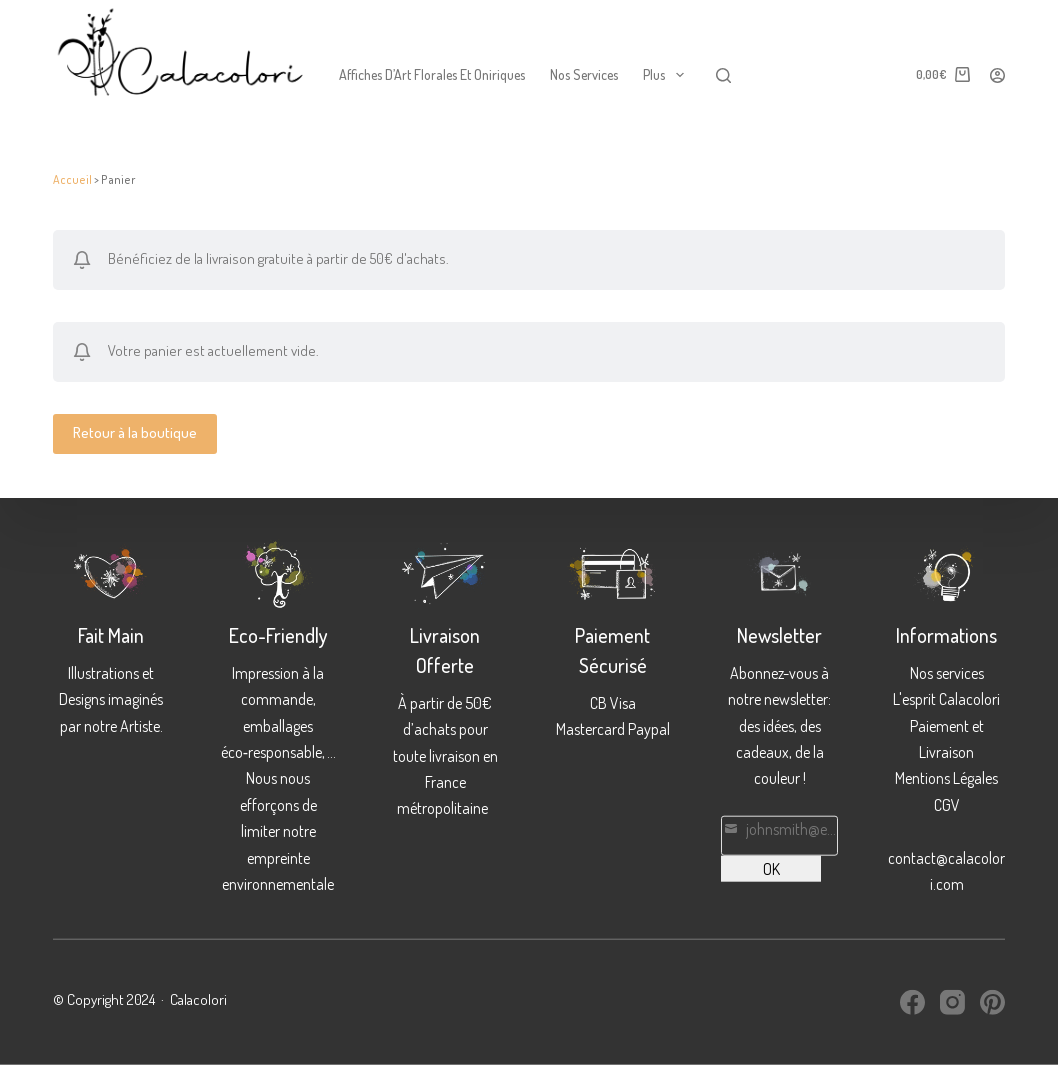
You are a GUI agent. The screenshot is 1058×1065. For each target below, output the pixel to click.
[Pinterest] (992, 1002)
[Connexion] (997, 75)
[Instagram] (952, 1002)
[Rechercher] (723, 75)
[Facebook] (912, 1002)
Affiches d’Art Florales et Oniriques (432, 74)
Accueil (72, 179)
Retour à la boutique (135, 432)
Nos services (584, 74)
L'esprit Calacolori (946, 699)
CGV (947, 804)
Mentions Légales (946, 778)
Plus (667, 75)
